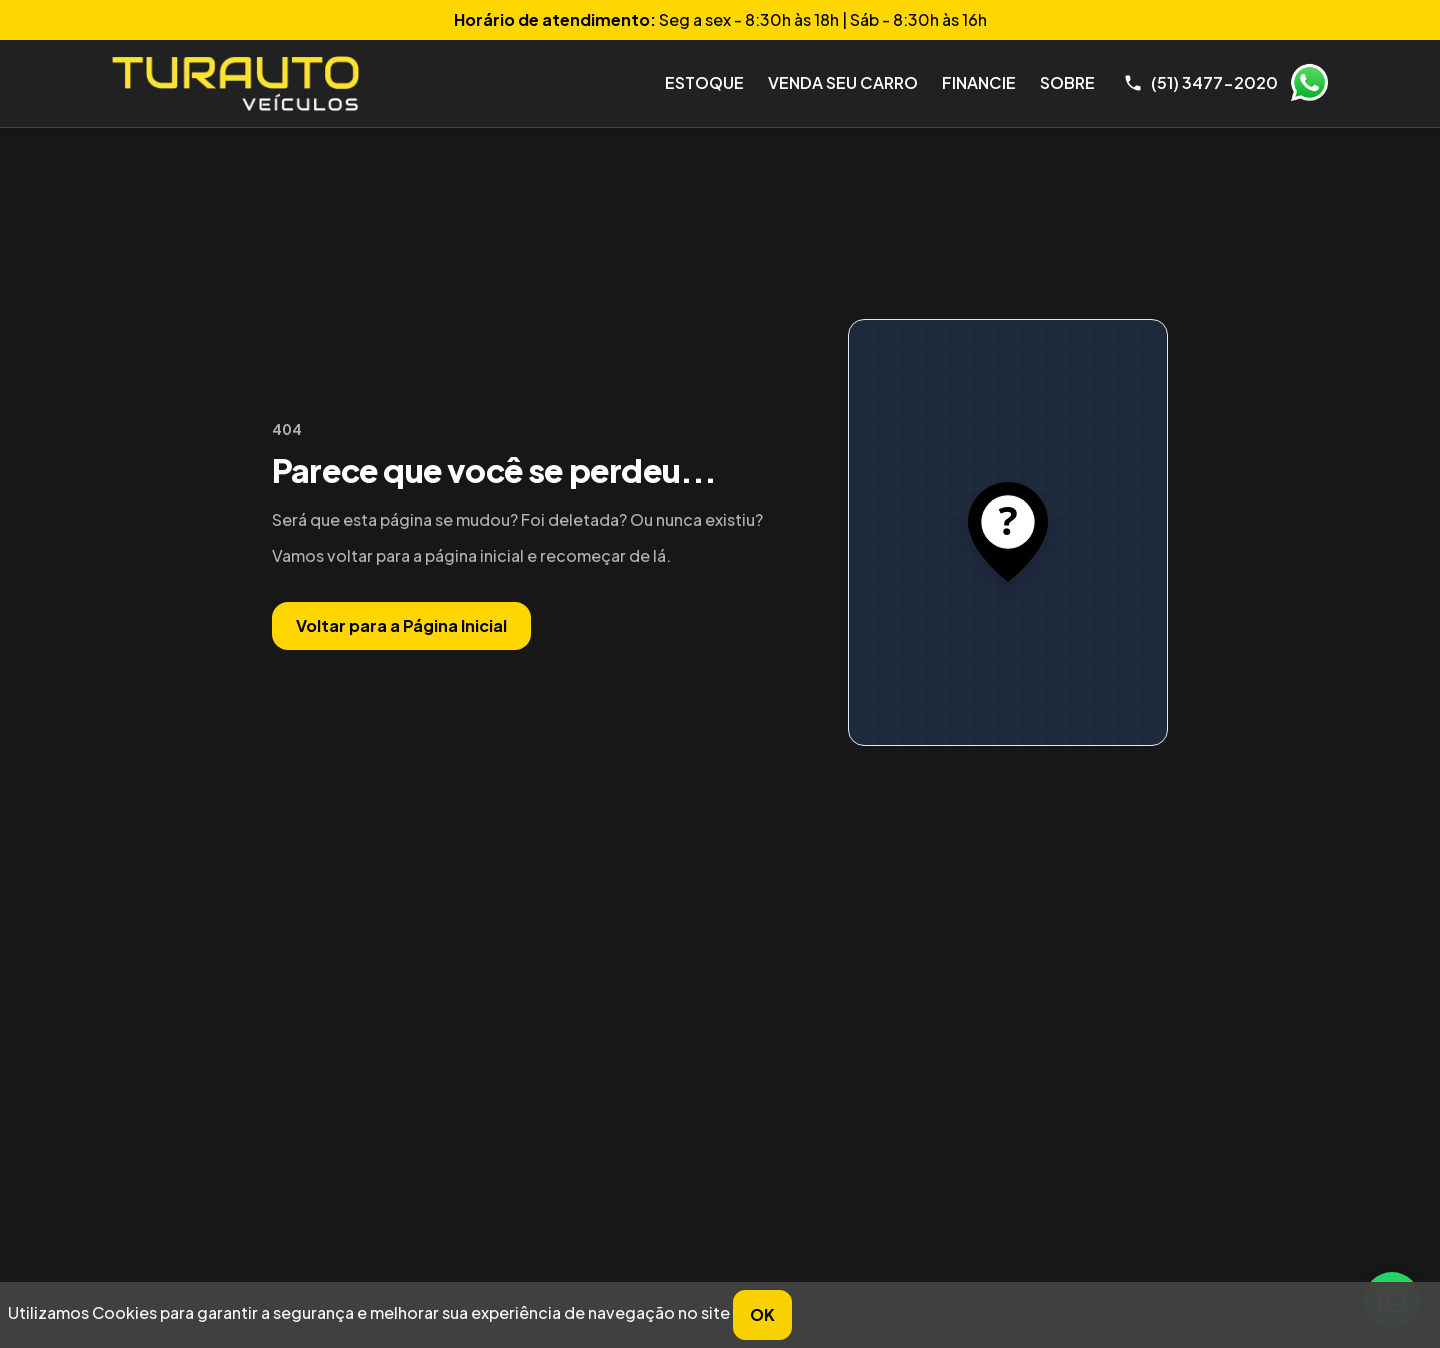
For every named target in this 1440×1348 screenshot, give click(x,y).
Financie (979, 82)
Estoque (704, 82)
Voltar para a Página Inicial (401, 625)
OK (762, 1314)
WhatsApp (1309, 83)
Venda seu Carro (843, 82)
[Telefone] (1200, 83)
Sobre (1067, 82)
